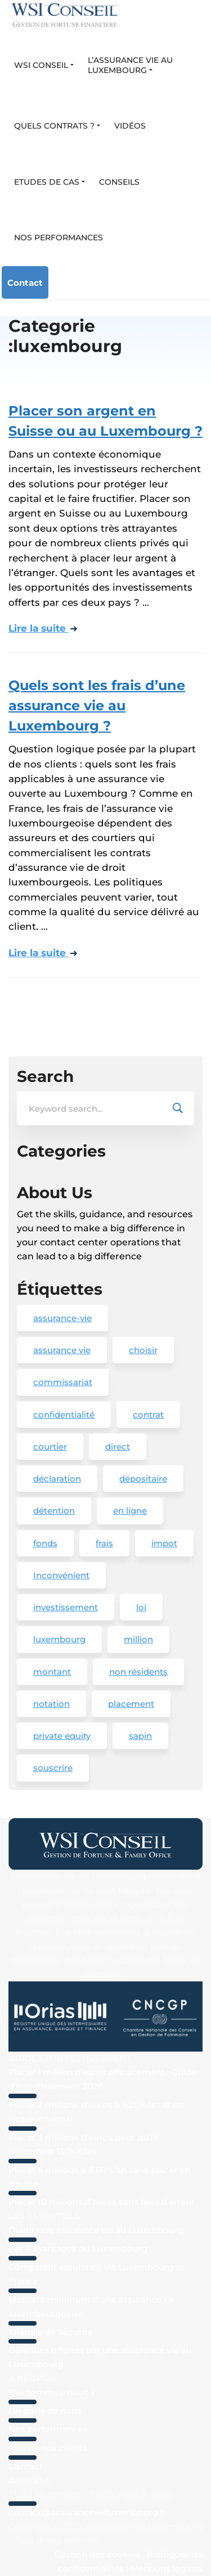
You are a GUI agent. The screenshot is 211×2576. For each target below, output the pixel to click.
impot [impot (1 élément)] (164, 1543)
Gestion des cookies (97, 2554)
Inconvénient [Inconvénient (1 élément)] (61, 1575)
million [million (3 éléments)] (138, 1639)
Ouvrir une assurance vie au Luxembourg (95, 2230)
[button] (43, 66)
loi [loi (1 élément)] (141, 1607)
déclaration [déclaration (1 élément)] (57, 1478)
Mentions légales (167, 2568)
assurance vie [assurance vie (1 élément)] (62, 1350)
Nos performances (48, 2429)
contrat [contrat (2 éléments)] (148, 1414)
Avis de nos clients (47, 2447)
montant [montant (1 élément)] (52, 1671)
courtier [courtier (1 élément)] (50, 1446)
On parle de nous (45, 2410)
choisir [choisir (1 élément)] (143, 1350)
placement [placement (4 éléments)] (131, 1703)
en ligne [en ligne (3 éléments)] (130, 1510)
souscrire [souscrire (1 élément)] (53, 1767)
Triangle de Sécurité (50, 2332)
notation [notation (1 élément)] (51, 1703)
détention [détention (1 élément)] (54, 1510)
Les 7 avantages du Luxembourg (77, 2248)
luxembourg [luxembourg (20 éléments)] (59, 1639)
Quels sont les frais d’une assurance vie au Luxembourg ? (96, 705)
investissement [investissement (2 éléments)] (65, 1607)
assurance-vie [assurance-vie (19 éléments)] (62, 1318)
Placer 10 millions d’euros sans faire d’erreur (101, 2201)
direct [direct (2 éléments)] (117, 1446)
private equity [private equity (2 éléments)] (62, 1735)
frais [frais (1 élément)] (104, 1543)
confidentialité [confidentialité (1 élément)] (64, 1414)
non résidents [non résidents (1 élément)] (138, 1671)
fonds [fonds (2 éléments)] (45, 1543)
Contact (25, 282)
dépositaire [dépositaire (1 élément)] (143, 1478)
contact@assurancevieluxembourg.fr (87, 2512)
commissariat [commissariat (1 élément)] (62, 1382)
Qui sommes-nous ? (52, 2392)
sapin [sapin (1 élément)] (140, 1735)
